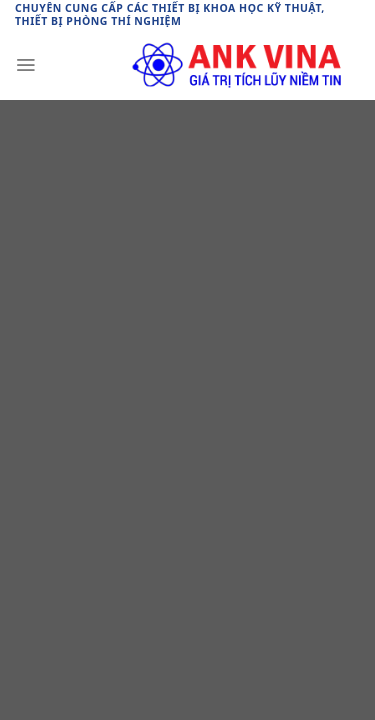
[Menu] (25, 65)
